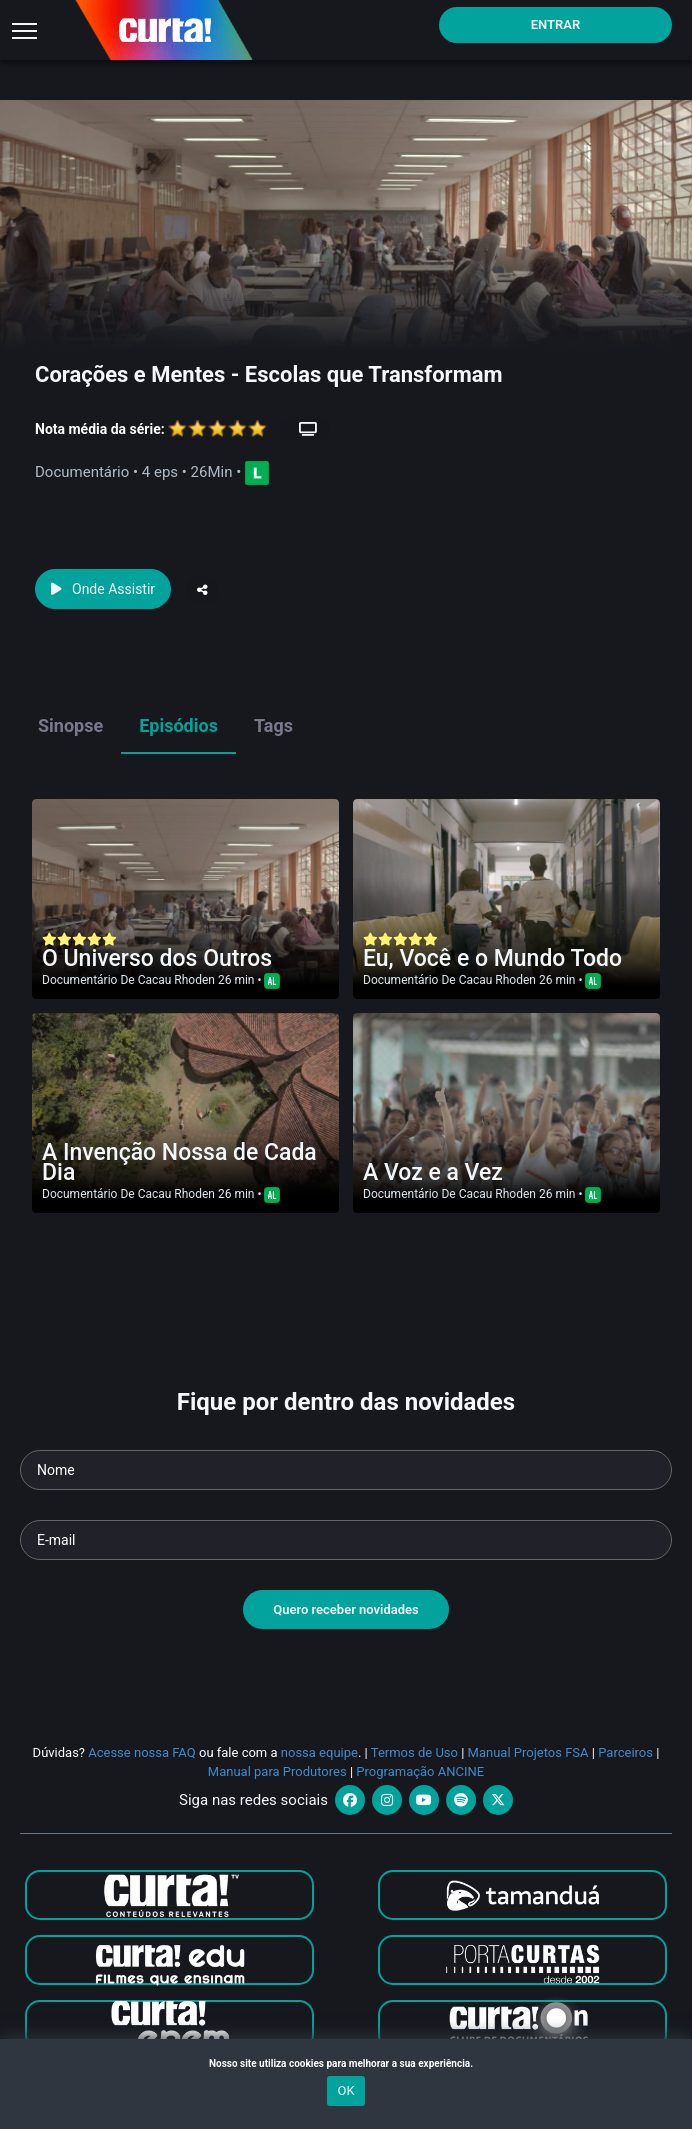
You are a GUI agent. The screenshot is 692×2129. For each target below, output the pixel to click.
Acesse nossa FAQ (142, 1752)
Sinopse (70, 725)
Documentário (79, 980)
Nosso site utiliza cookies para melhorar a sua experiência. (346, 2063)
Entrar (556, 24)
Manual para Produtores (277, 1771)
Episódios (178, 725)
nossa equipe (319, 1752)
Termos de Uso (414, 1752)
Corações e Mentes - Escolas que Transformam (269, 374)
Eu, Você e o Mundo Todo (492, 958)
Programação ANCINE (420, 1771)
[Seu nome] (346, 1470)
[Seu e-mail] (346, 1540)
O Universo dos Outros (157, 958)
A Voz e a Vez (433, 1172)
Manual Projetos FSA (528, 1752)
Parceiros (625, 1752)
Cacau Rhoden (176, 980)
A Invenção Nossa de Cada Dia (179, 1162)
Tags (273, 725)
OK (345, 2090)
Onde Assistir (103, 589)
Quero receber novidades (346, 1609)
